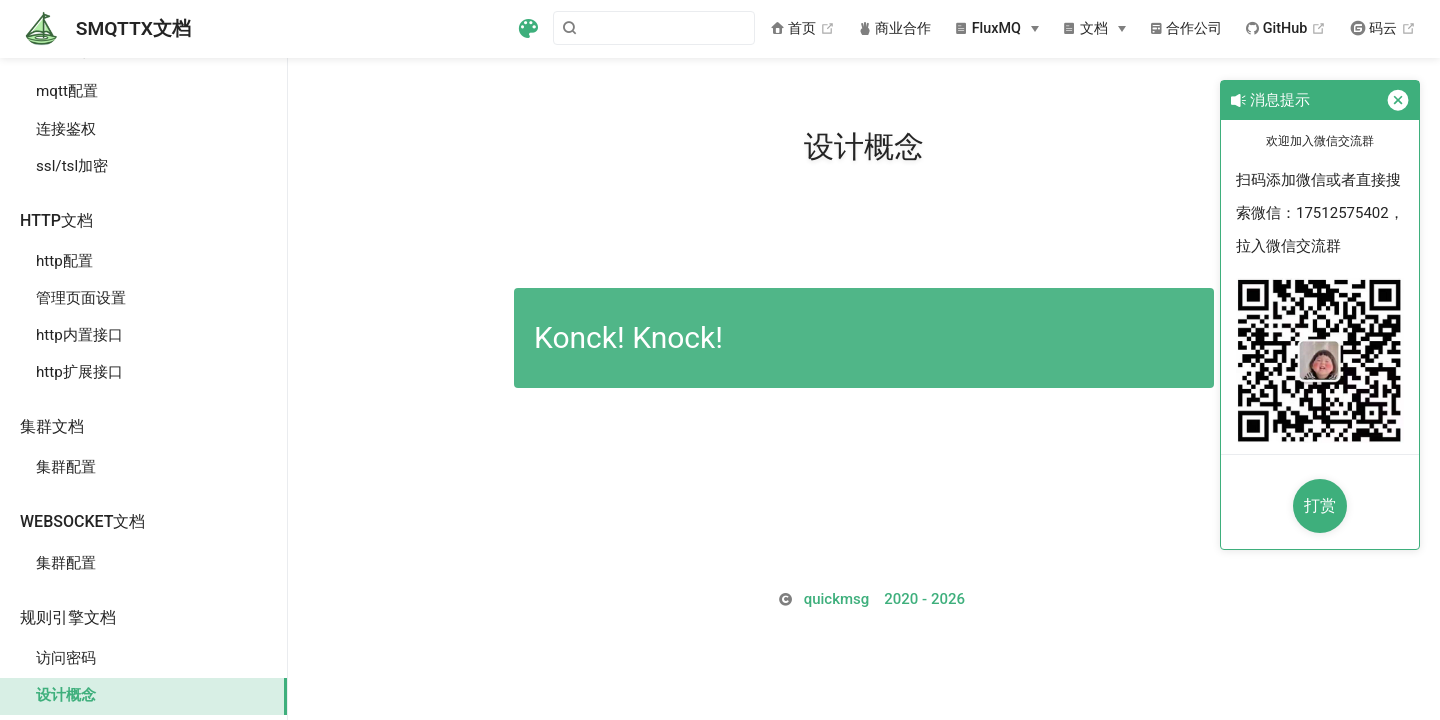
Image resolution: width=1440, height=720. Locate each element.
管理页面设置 (81, 298)
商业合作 (895, 28)
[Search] (654, 28)
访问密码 (66, 658)
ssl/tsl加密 (72, 166)
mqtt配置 (67, 91)
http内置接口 (79, 335)
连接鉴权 (66, 129)
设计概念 (66, 695)
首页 (802, 29)
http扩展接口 (79, 372)
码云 (1383, 29)
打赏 (1320, 505)
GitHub (1286, 29)
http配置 (64, 261)
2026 (884, 599)
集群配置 (66, 467)
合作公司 (1186, 28)
